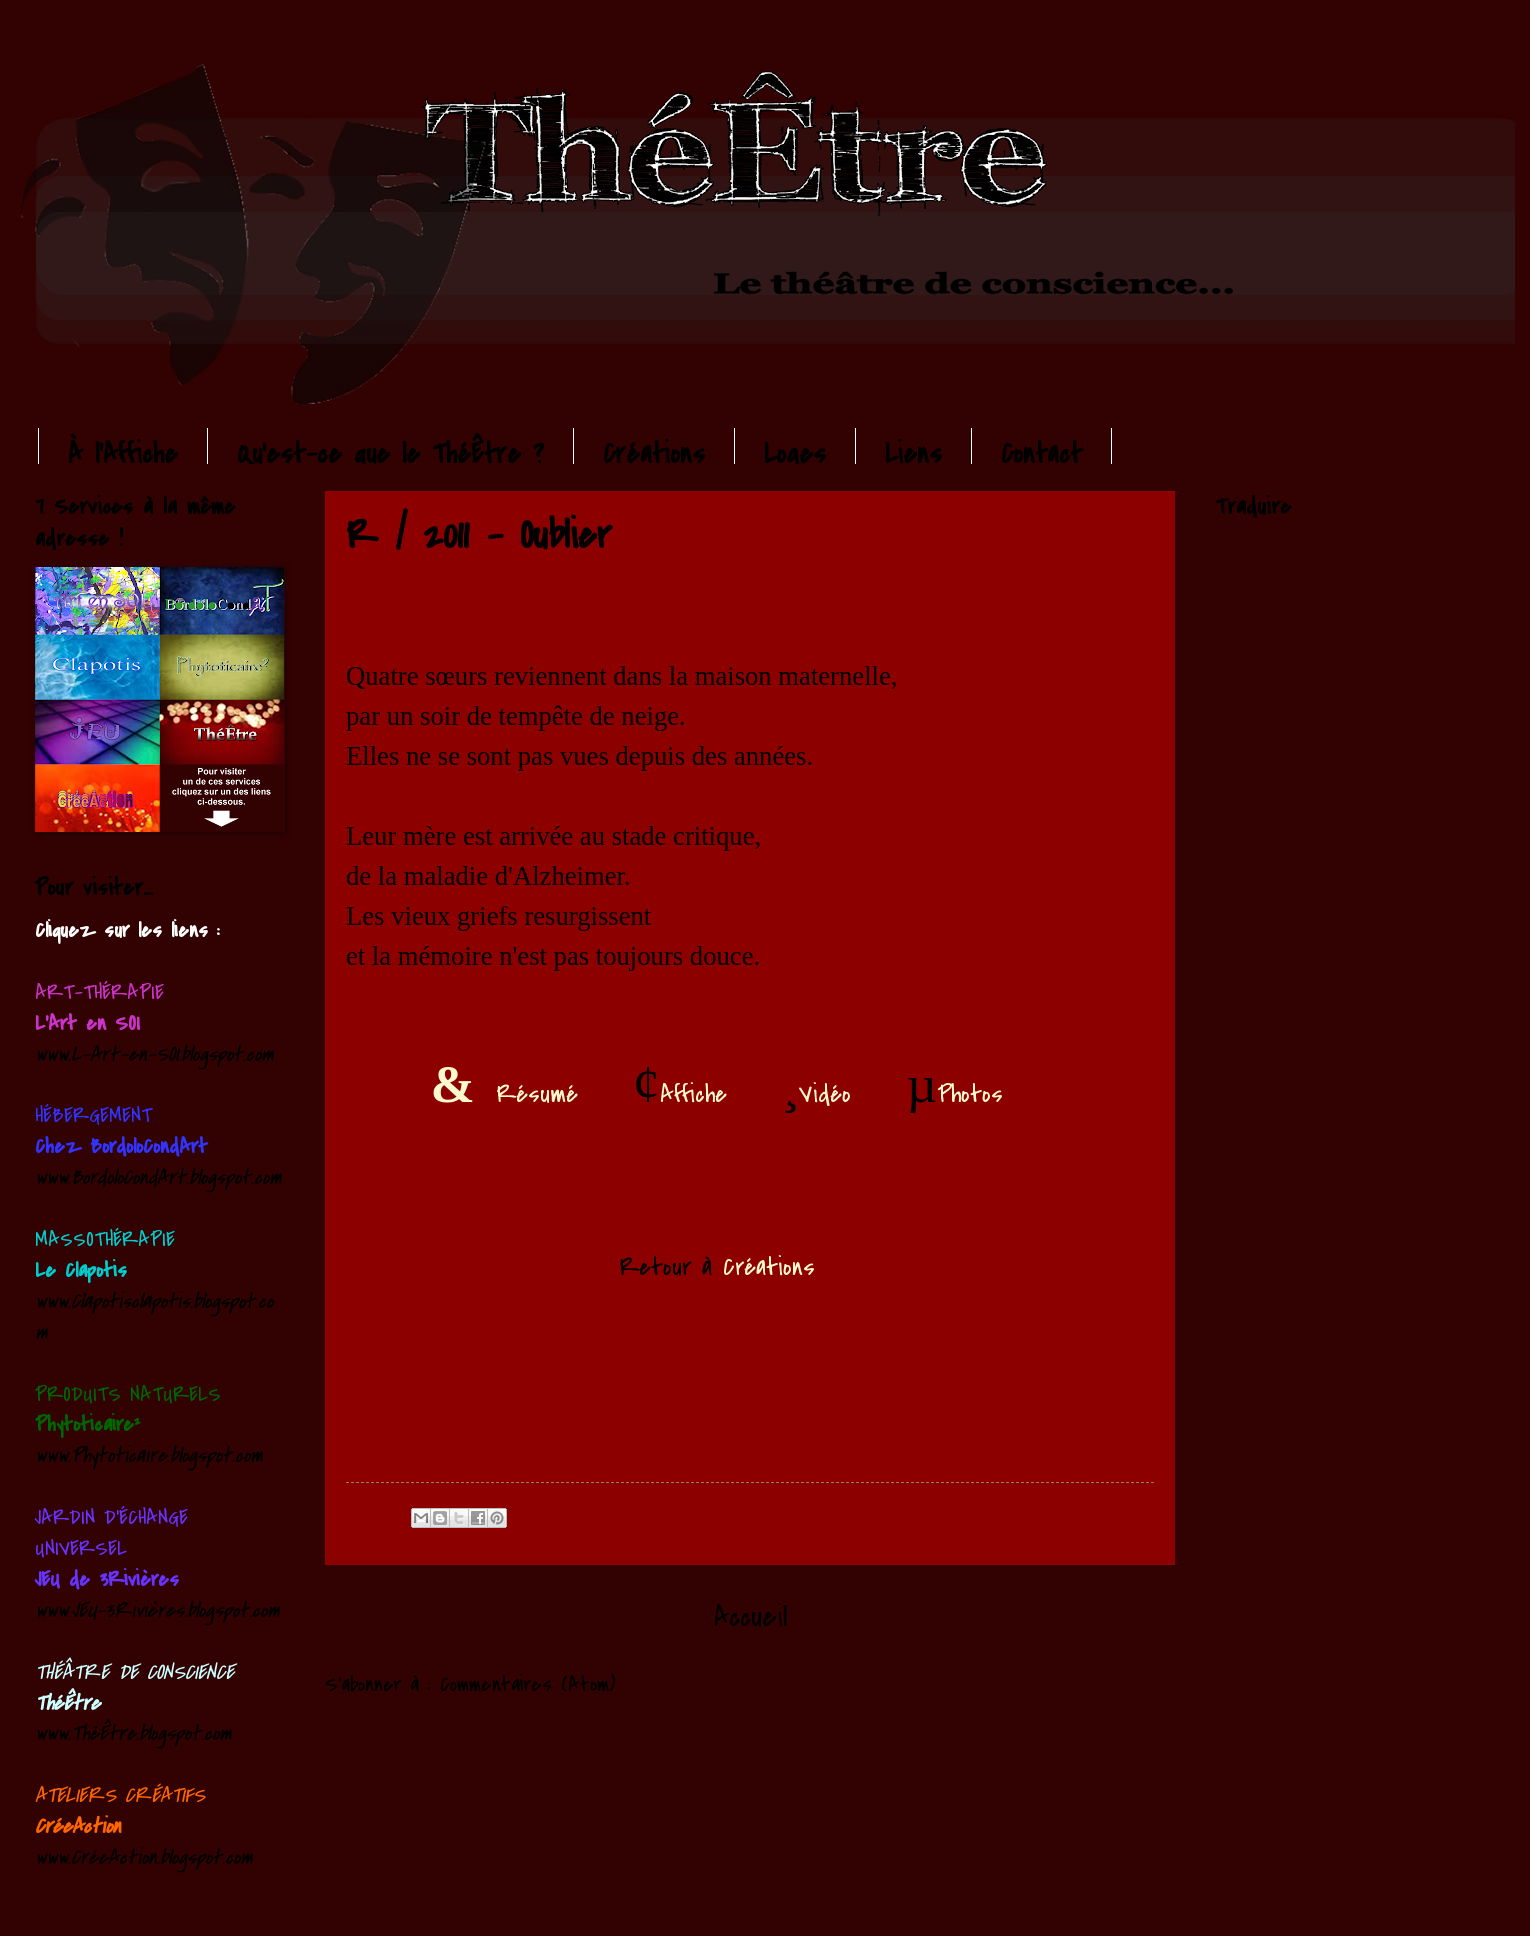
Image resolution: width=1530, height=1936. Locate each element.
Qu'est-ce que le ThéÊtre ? (390, 454)
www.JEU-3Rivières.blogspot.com (157, 1610)
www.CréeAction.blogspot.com (144, 1857)
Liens (913, 454)
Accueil (750, 1617)
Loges (795, 454)
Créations (654, 454)
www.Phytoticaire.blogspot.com (149, 1455)
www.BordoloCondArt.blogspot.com (158, 1177)
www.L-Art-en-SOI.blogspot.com (154, 1054)
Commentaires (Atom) (527, 1684)
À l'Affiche (123, 454)
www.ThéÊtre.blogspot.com (133, 1733)
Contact (1041, 454)
